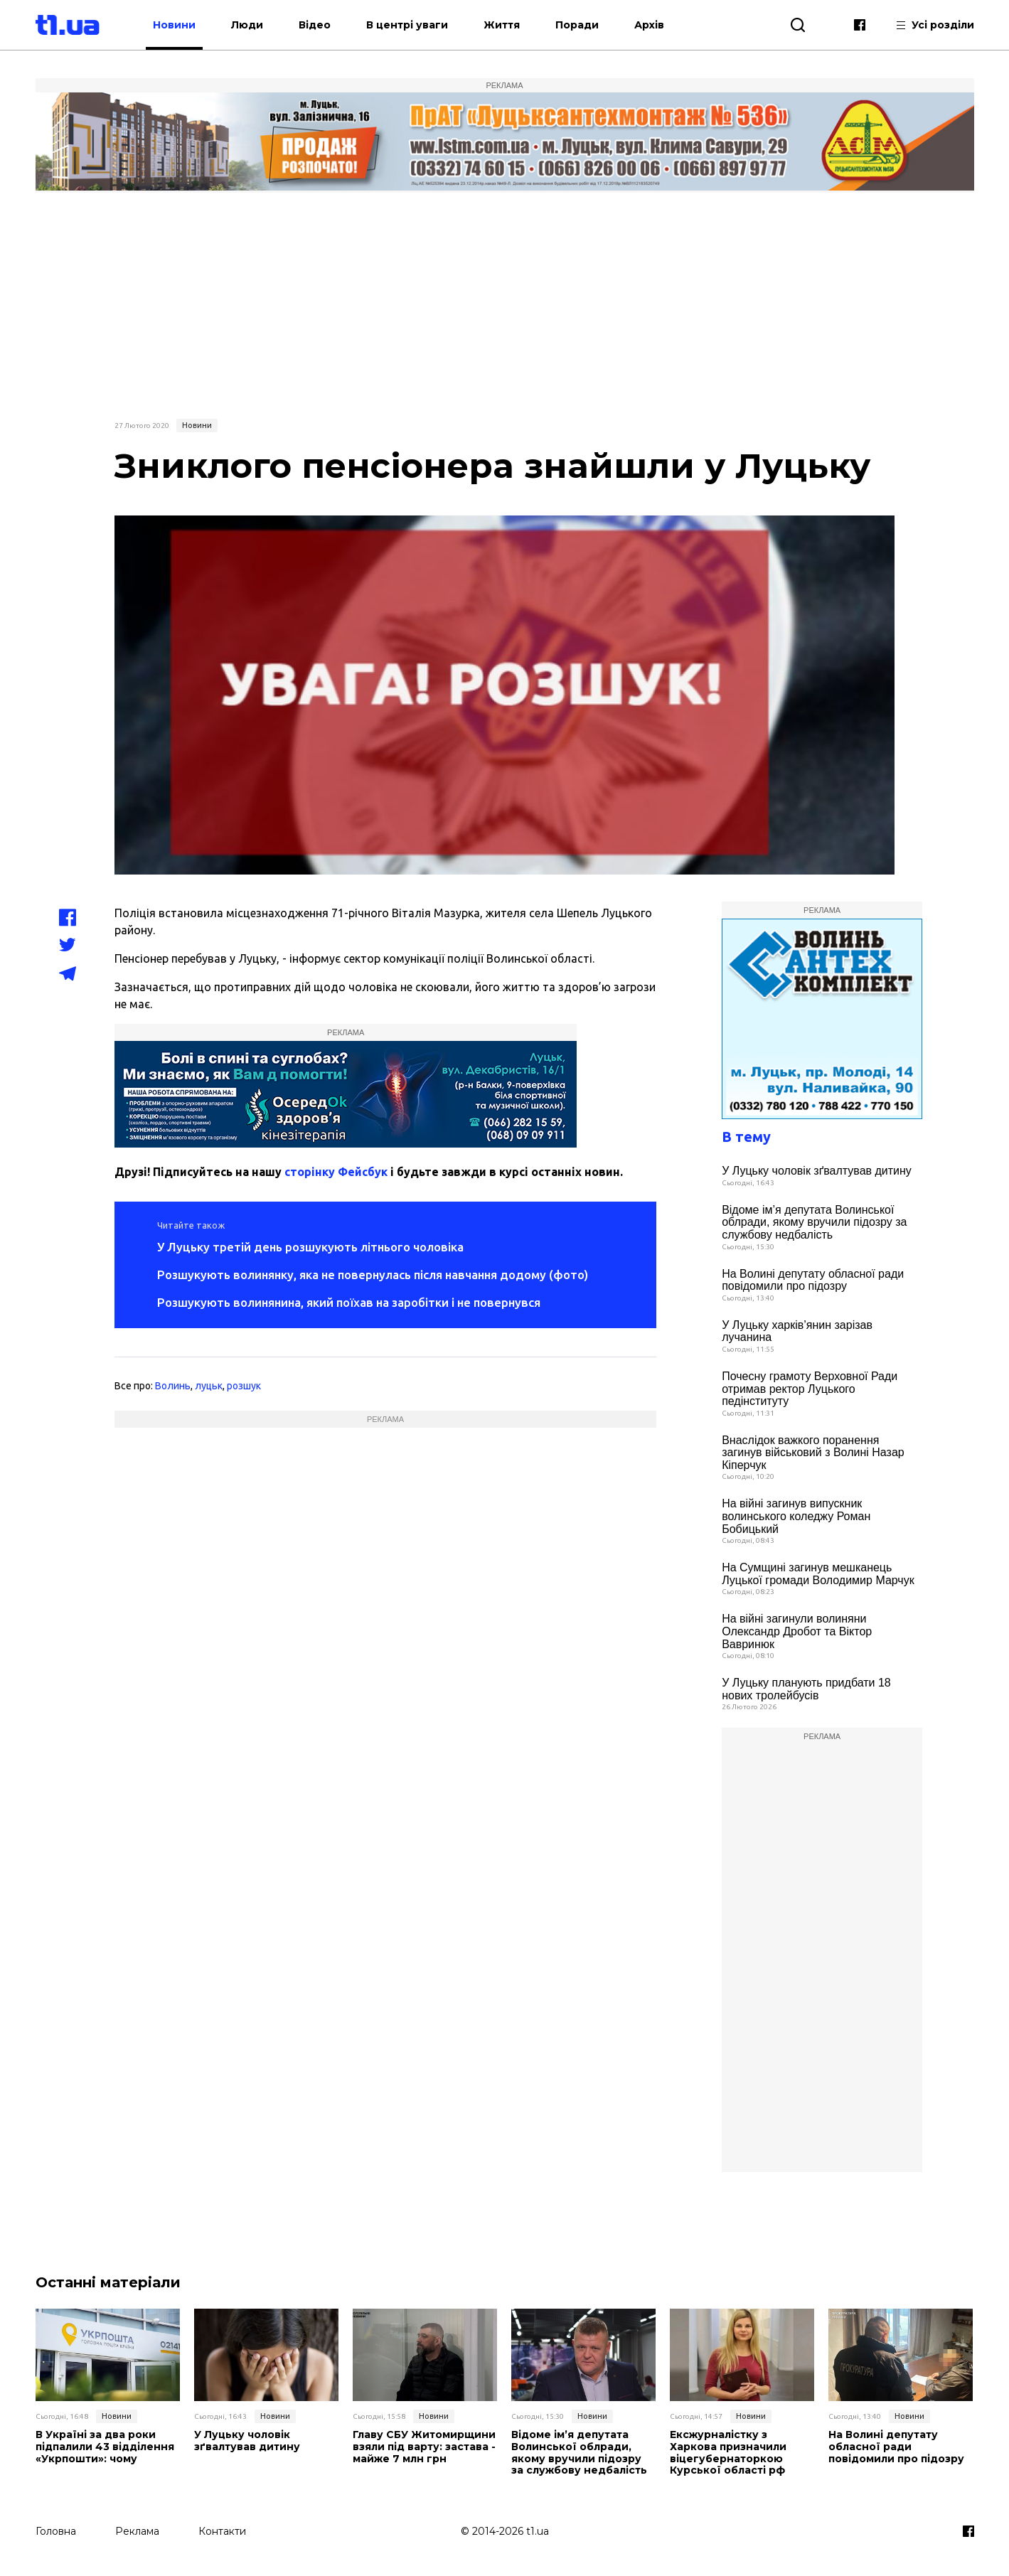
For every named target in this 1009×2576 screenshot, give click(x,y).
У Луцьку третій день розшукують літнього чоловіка (310, 1247)
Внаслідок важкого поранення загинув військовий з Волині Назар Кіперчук (813, 1452)
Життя (502, 24)
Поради (577, 24)
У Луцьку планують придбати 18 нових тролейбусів (806, 1689)
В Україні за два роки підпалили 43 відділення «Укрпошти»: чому (105, 2446)
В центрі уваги (408, 24)
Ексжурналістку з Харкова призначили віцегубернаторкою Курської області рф (728, 2452)
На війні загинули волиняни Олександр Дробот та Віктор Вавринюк (797, 1631)
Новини (175, 24)
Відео (315, 24)
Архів (650, 24)
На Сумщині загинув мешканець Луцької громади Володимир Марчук (818, 1573)
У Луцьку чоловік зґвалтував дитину (817, 1171)
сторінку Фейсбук (336, 1171)
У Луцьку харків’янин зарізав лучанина (797, 1331)
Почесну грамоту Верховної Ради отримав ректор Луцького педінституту (809, 1388)
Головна (56, 2531)
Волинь (173, 1385)
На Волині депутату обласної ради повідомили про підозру (813, 1280)
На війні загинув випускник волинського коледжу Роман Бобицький (796, 1515)
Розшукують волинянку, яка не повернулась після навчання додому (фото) (372, 1274)
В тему (746, 1136)
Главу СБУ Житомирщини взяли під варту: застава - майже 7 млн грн (424, 2446)
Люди (248, 24)
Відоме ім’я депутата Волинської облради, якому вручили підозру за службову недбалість (814, 1222)
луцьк (209, 1385)
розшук (244, 1385)
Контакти (222, 2531)
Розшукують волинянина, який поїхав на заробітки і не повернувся (348, 1302)
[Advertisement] (504, 303)
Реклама (137, 2531)
